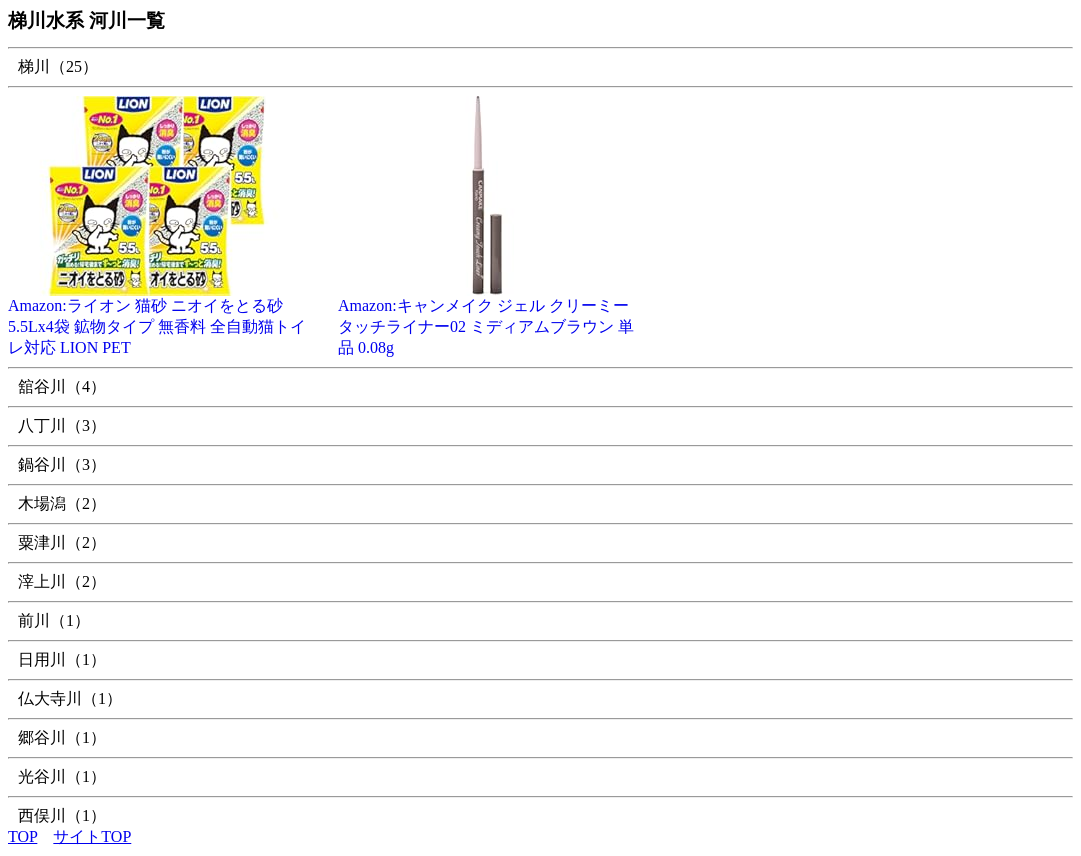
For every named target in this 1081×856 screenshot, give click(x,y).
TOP (22, 836)
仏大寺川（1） (70, 698)
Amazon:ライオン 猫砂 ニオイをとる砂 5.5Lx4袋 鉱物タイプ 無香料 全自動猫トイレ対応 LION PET (158, 319)
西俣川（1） (62, 815)
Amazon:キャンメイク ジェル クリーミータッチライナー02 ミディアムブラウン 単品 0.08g (488, 319)
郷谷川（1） (62, 737)
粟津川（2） (62, 542)
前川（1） (54, 620)
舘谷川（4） (62, 386)
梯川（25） (58, 66)
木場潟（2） (62, 503)
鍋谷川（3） (62, 464)
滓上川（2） (62, 581)
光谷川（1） (62, 776)
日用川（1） (62, 659)
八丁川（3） (62, 425)
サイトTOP (92, 836)
